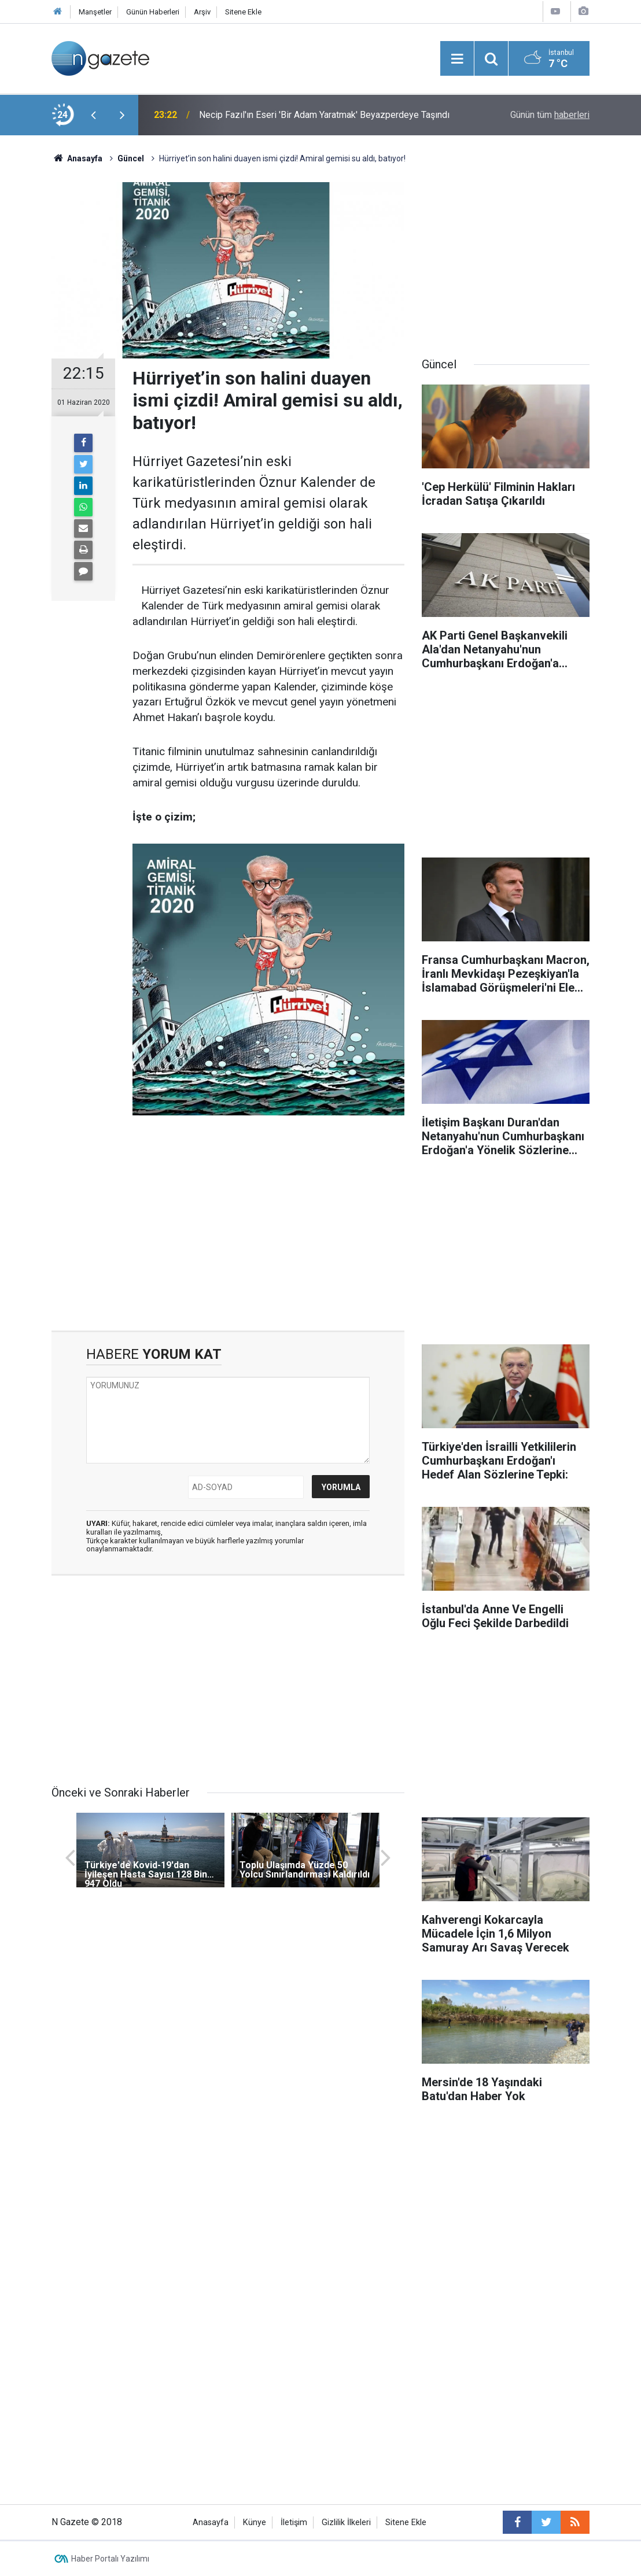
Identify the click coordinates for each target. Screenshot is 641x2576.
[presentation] (93, 115)
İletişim (294, 2522)
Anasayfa (211, 2522)
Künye (254, 2522)
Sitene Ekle (243, 12)
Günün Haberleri (152, 12)
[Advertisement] (227, 1232)
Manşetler (95, 12)
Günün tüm (550, 114)
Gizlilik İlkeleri (346, 2522)
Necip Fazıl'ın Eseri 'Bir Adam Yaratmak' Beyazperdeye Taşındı (324, 114)
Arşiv (202, 12)
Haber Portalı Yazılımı (110, 2558)
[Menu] (457, 59)
